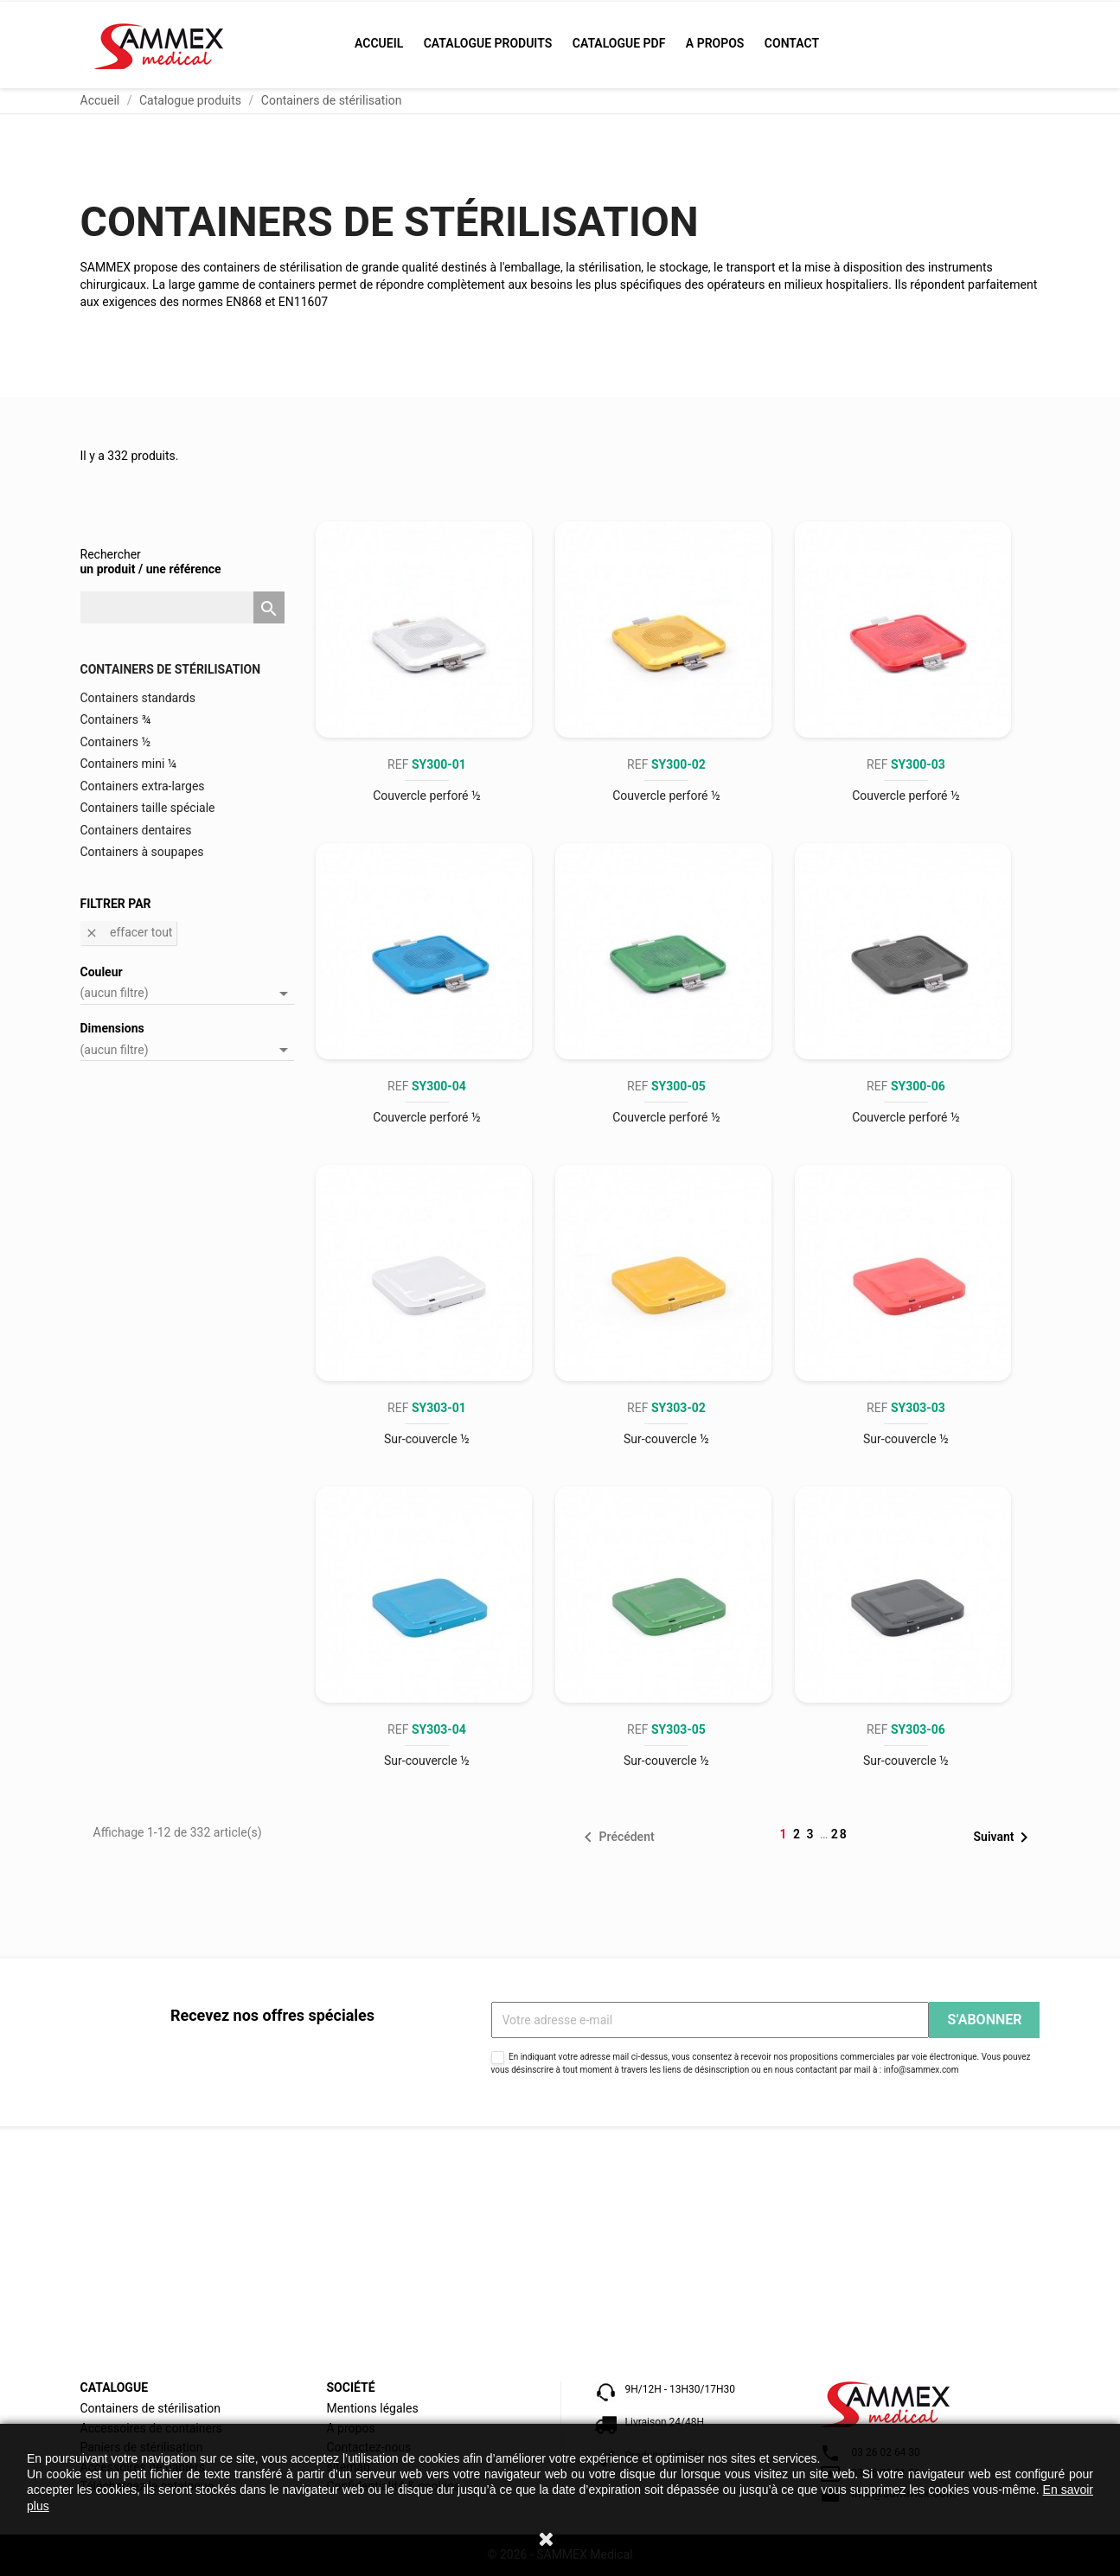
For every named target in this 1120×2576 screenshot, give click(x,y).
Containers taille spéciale (147, 808)
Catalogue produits (488, 43)
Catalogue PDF (619, 43)
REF (426, 764)
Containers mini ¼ (128, 763)
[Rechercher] (182, 607)
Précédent (616, 1837)
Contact (792, 43)
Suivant (1004, 1837)
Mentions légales (373, 2408)
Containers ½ (115, 742)
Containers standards (137, 698)
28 (839, 1834)
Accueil (379, 43)
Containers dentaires (136, 830)
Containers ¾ (115, 719)
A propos (715, 43)
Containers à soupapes (142, 852)
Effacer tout (129, 932)
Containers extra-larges (142, 786)
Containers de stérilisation (170, 669)
